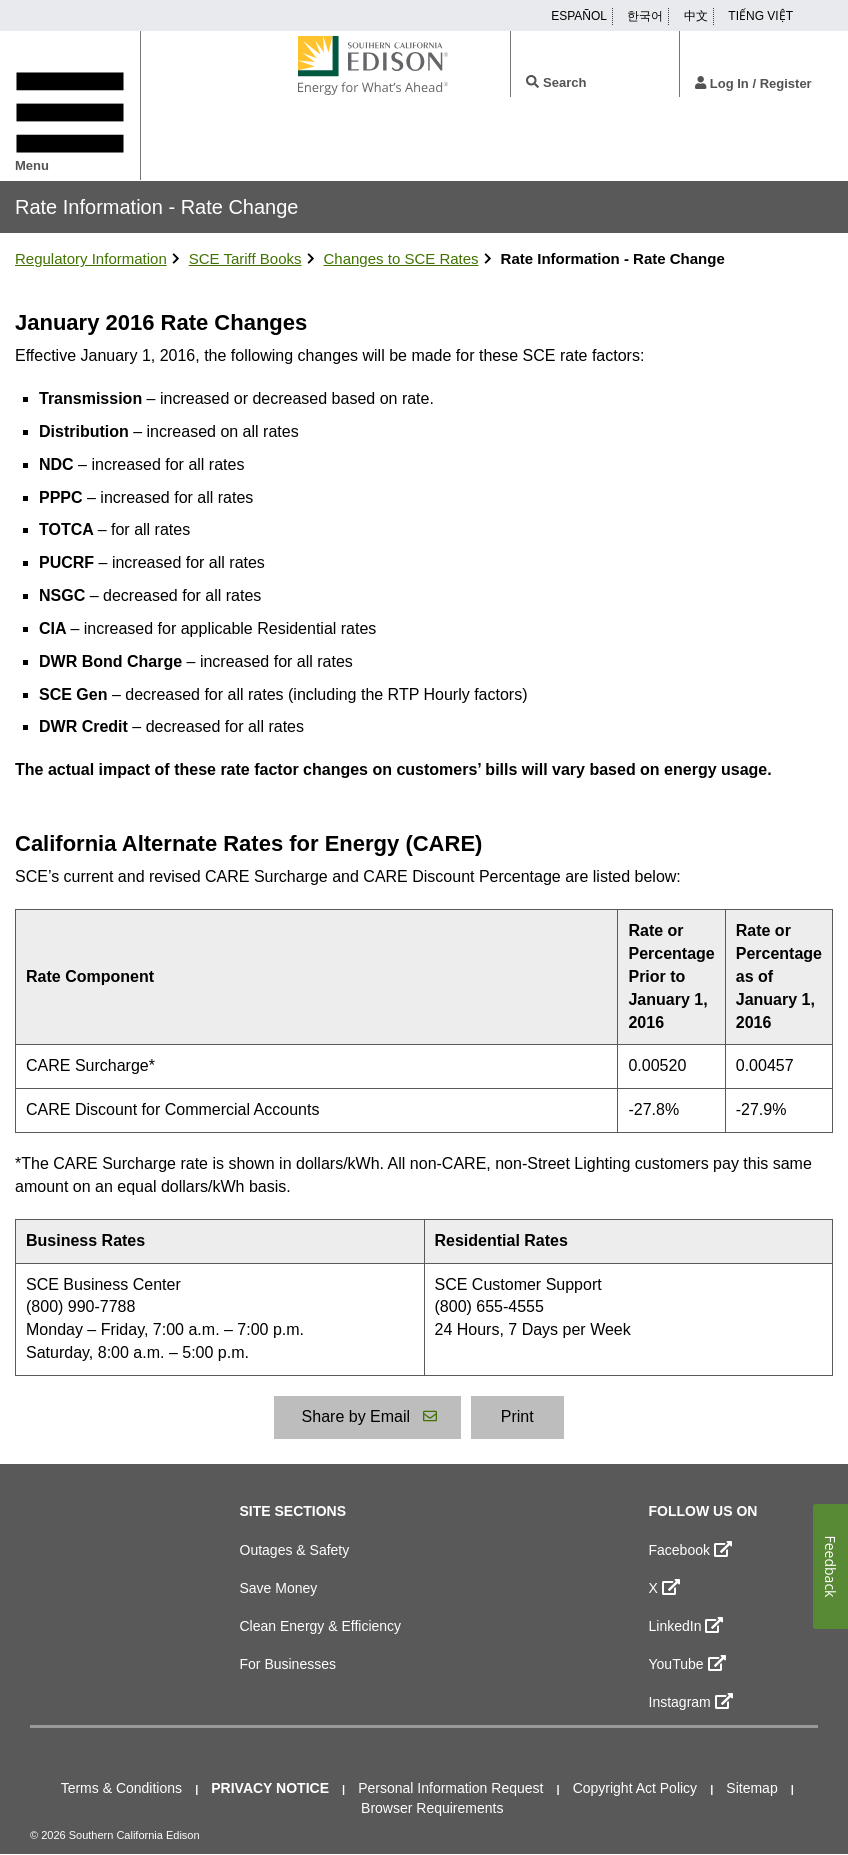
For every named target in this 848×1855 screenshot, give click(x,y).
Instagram (691, 1701)
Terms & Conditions (121, 1788)
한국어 (645, 16)
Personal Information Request (450, 1788)
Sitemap (751, 1788)
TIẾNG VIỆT (760, 16)
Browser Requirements (432, 1808)
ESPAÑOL (579, 16)
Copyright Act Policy (635, 1788)
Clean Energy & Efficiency (321, 1626)
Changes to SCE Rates (401, 258)
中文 (696, 16)
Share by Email (368, 1415)
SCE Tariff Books (245, 258)
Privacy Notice (270, 1788)
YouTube (687, 1663)
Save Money (279, 1588)
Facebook (690, 1549)
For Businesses (288, 1664)
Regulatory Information (91, 258)
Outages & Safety (295, 1550)
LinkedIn (686, 1625)
